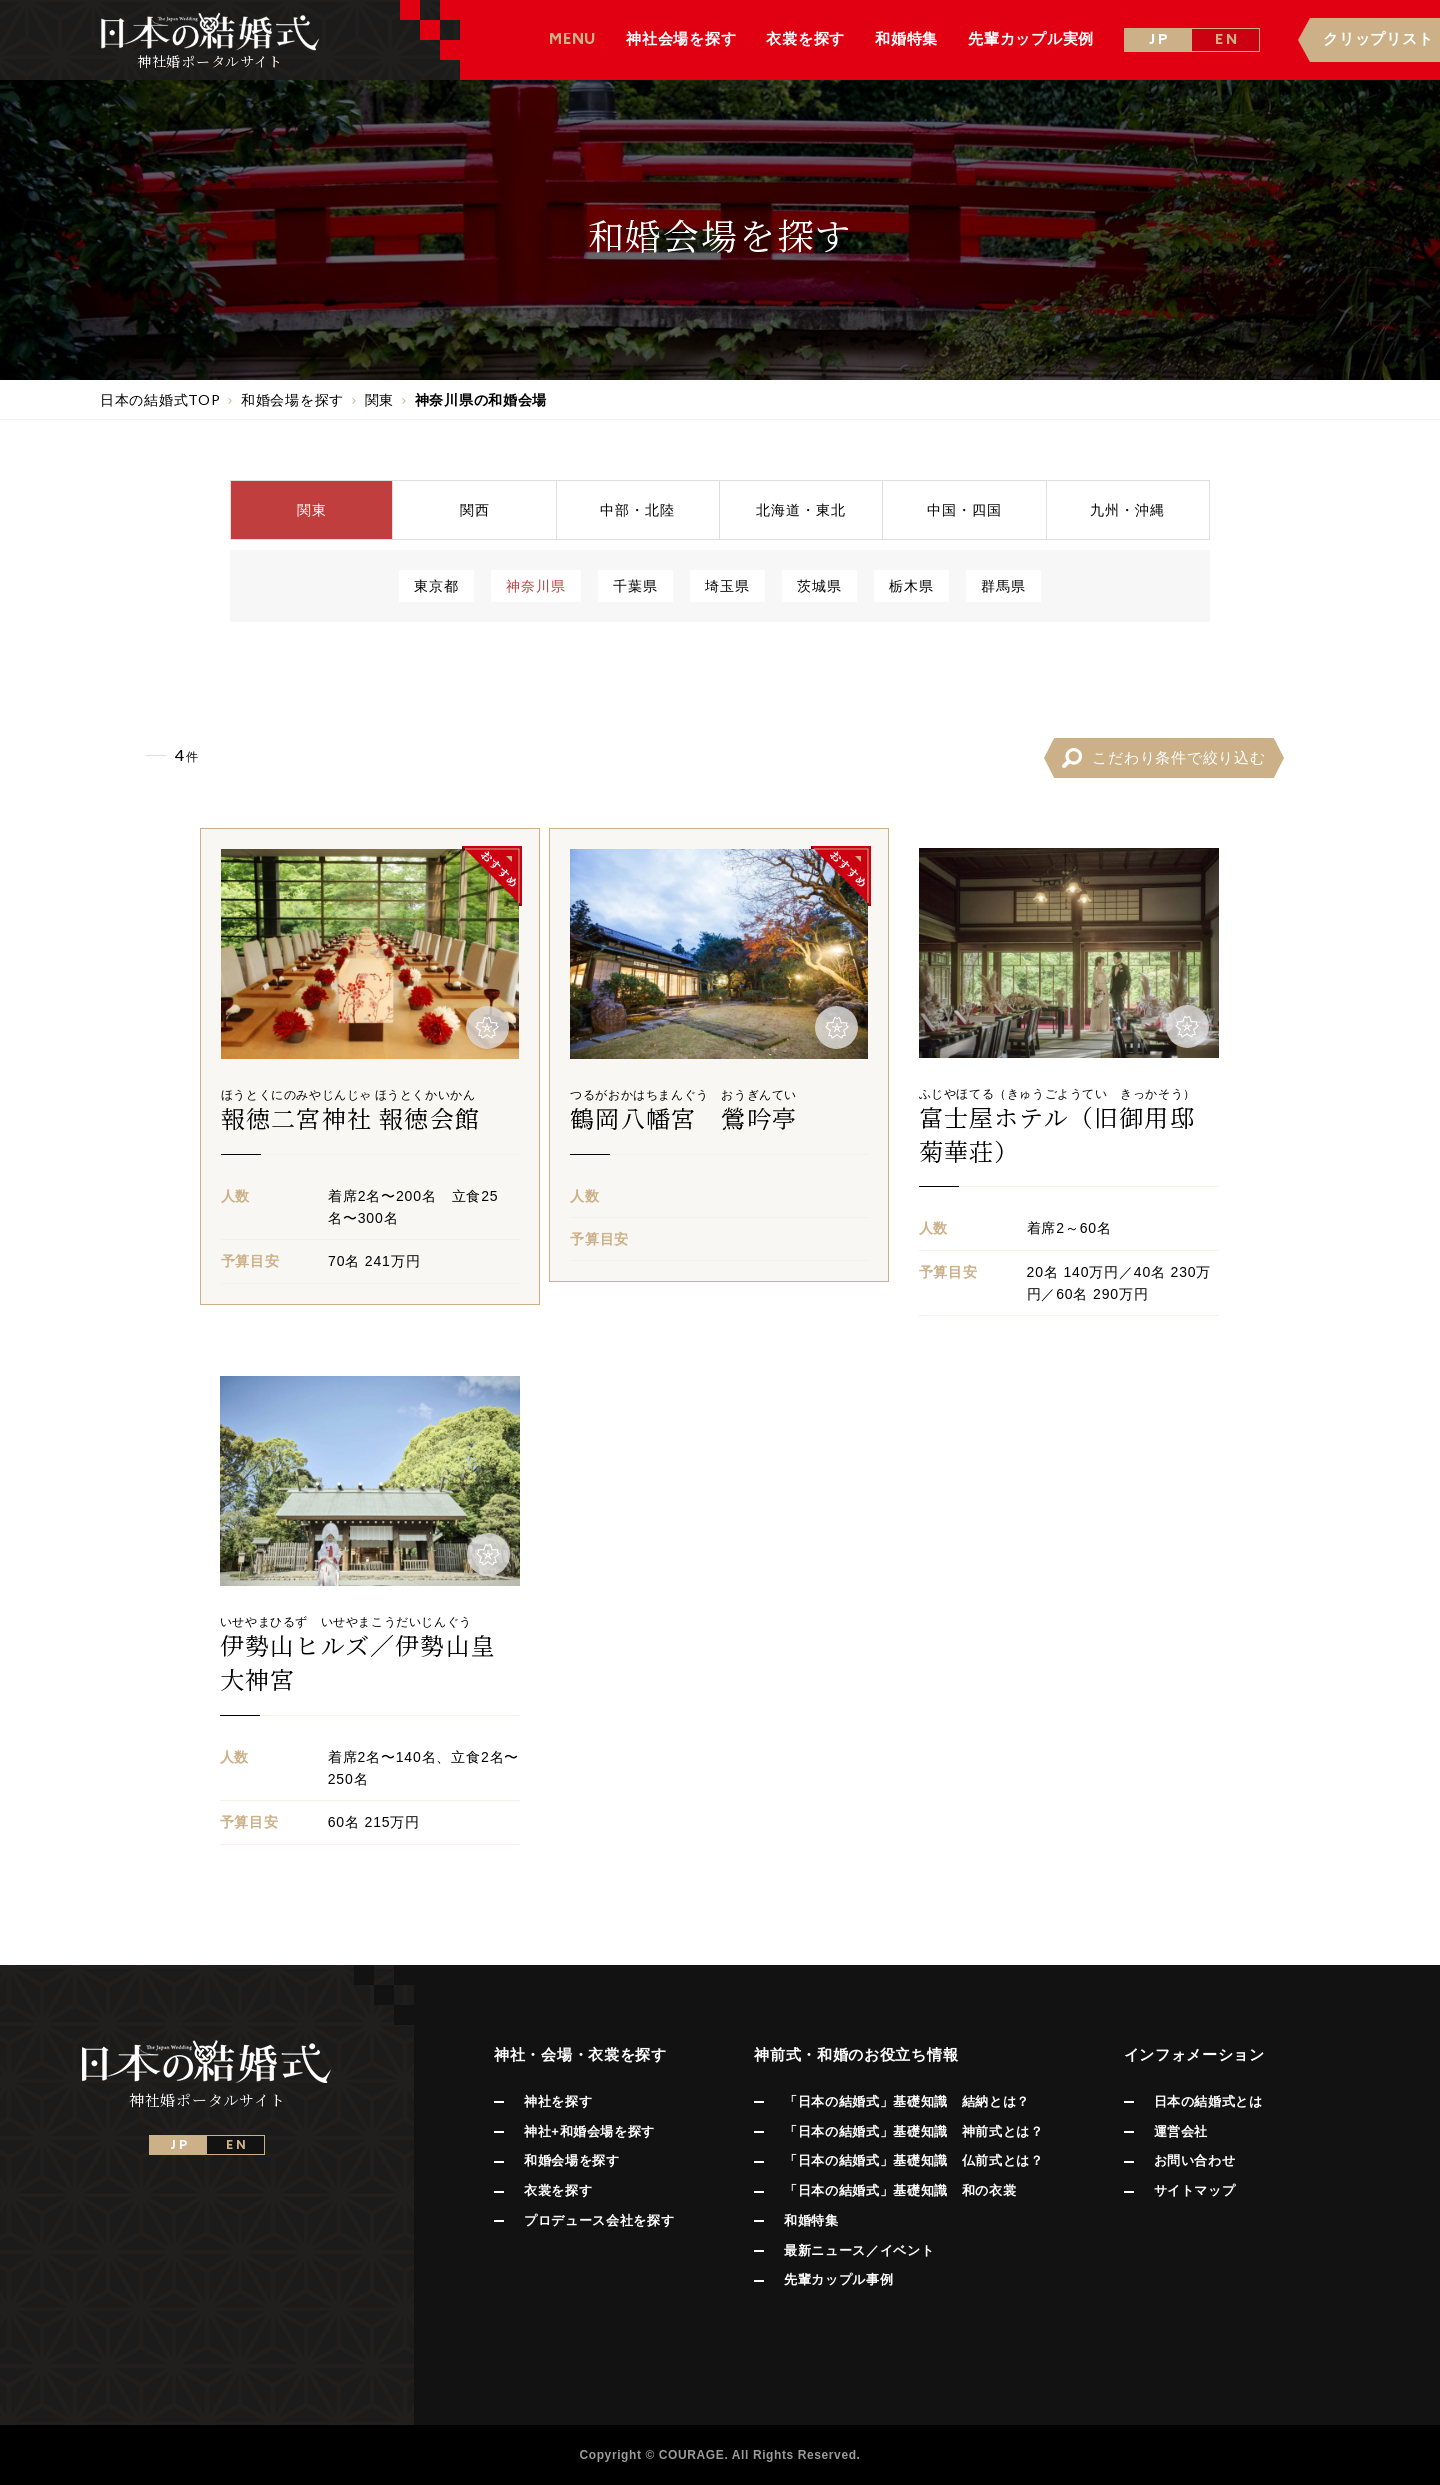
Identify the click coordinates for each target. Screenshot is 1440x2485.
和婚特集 (811, 2220)
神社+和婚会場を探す (589, 2131)
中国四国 (964, 509)
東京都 (436, 585)
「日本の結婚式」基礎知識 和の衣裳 (900, 2190)
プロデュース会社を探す (599, 2220)
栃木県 (911, 585)
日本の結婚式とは (1208, 2101)
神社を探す (558, 2101)
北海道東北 (801, 509)
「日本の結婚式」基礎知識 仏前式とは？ (913, 2160)
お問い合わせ (1195, 2160)
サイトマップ (1195, 2190)
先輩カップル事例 (838, 2279)
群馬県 (1003, 585)
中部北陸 (637, 509)
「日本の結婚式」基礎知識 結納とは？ (907, 2101)
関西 (475, 509)
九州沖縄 (1127, 509)
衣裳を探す (558, 2190)
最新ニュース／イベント (859, 2250)
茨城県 (819, 585)
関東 (312, 509)
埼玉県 (727, 585)
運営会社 (1181, 2131)
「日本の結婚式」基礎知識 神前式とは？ (913, 2131)
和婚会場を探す (572, 2160)
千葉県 (635, 585)
